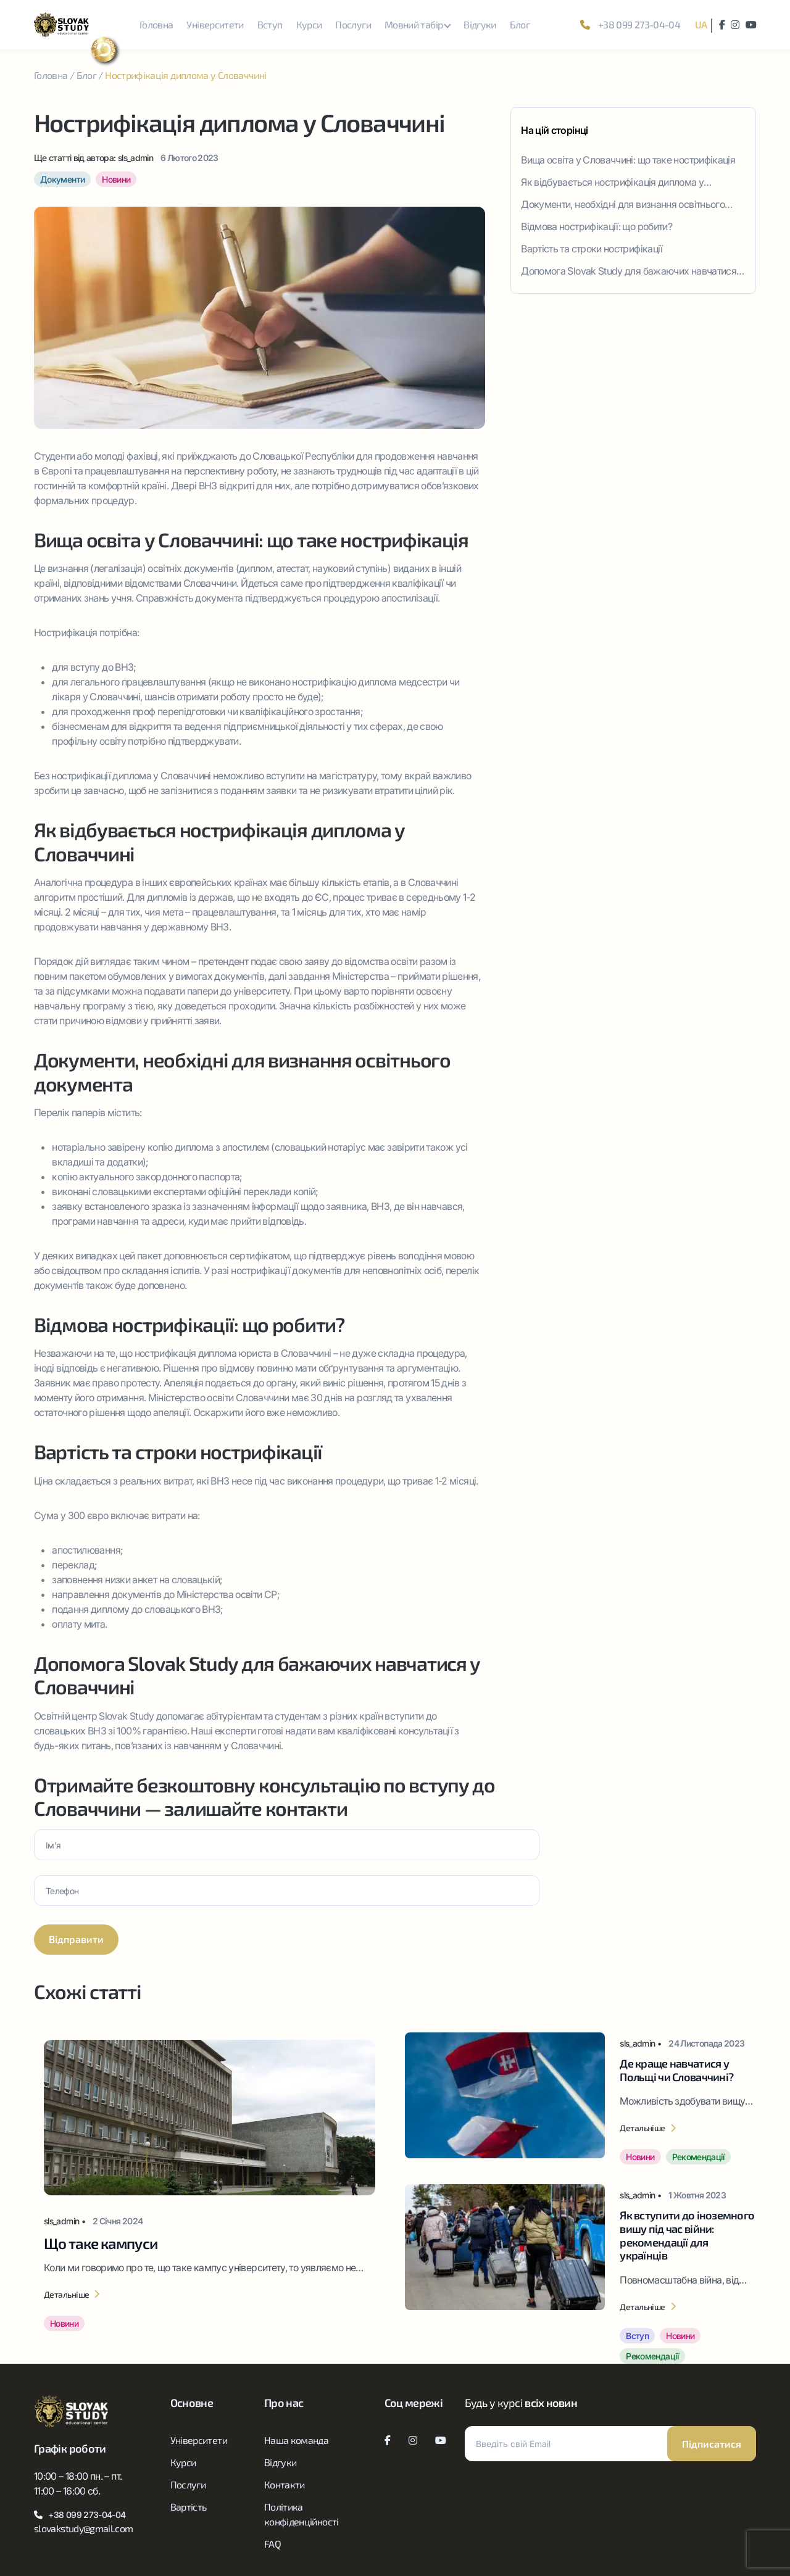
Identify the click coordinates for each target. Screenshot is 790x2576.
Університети (214, 24)
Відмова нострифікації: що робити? (596, 226)
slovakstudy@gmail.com (83, 2528)
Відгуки (480, 24)
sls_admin (135, 157)
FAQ (272, 2543)
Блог (520, 24)
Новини (116, 179)
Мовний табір (414, 24)
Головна (156, 24)
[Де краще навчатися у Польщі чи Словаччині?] (580, 2098)
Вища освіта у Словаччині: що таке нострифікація (628, 160)
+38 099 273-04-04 (630, 24)
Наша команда (296, 2440)
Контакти (284, 2484)
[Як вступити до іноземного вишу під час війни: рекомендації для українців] (580, 2273)
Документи (62, 179)
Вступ (270, 24)
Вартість (188, 2506)
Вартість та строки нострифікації (592, 248)
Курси (309, 24)
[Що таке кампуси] (209, 2189)
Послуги (353, 24)
